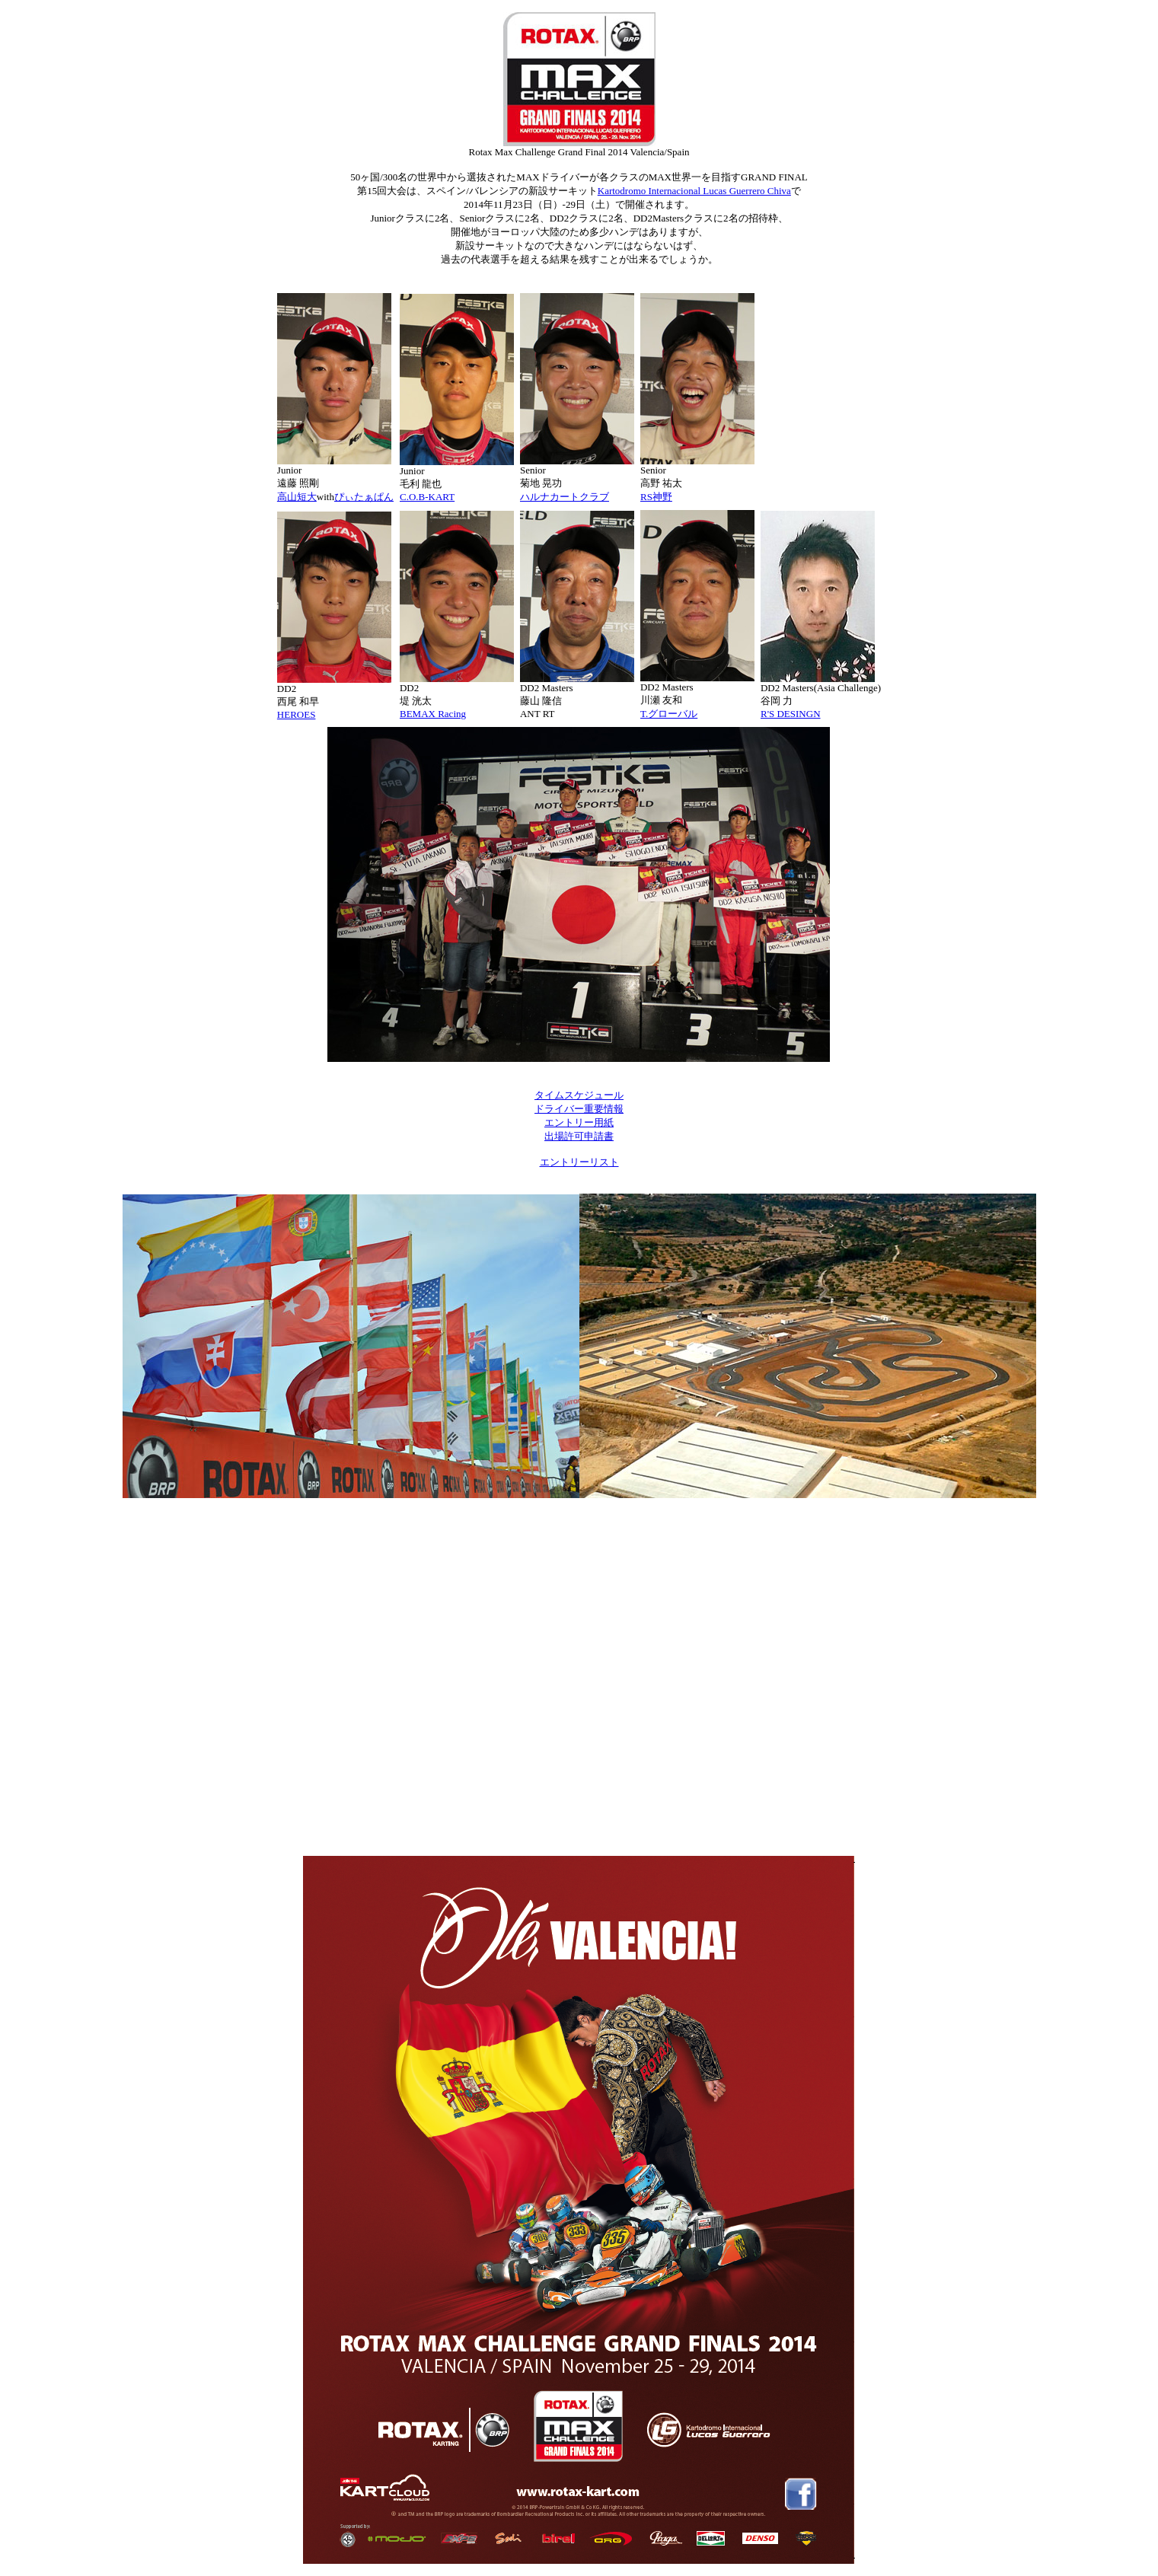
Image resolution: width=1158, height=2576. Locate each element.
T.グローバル (668, 713)
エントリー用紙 (579, 1122)
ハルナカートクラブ (564, 496)
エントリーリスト (579, 1162)
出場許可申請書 (579, 1136)
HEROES (296, 714)
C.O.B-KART (427, 496)
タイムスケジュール (579, 1095)
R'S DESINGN (791, 713)
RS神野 (656, 496)
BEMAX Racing (433, 713)
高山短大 (297, 496)
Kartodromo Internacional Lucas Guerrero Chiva (694, 190)
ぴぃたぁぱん (364, 496)
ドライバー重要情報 (579, 1108)
